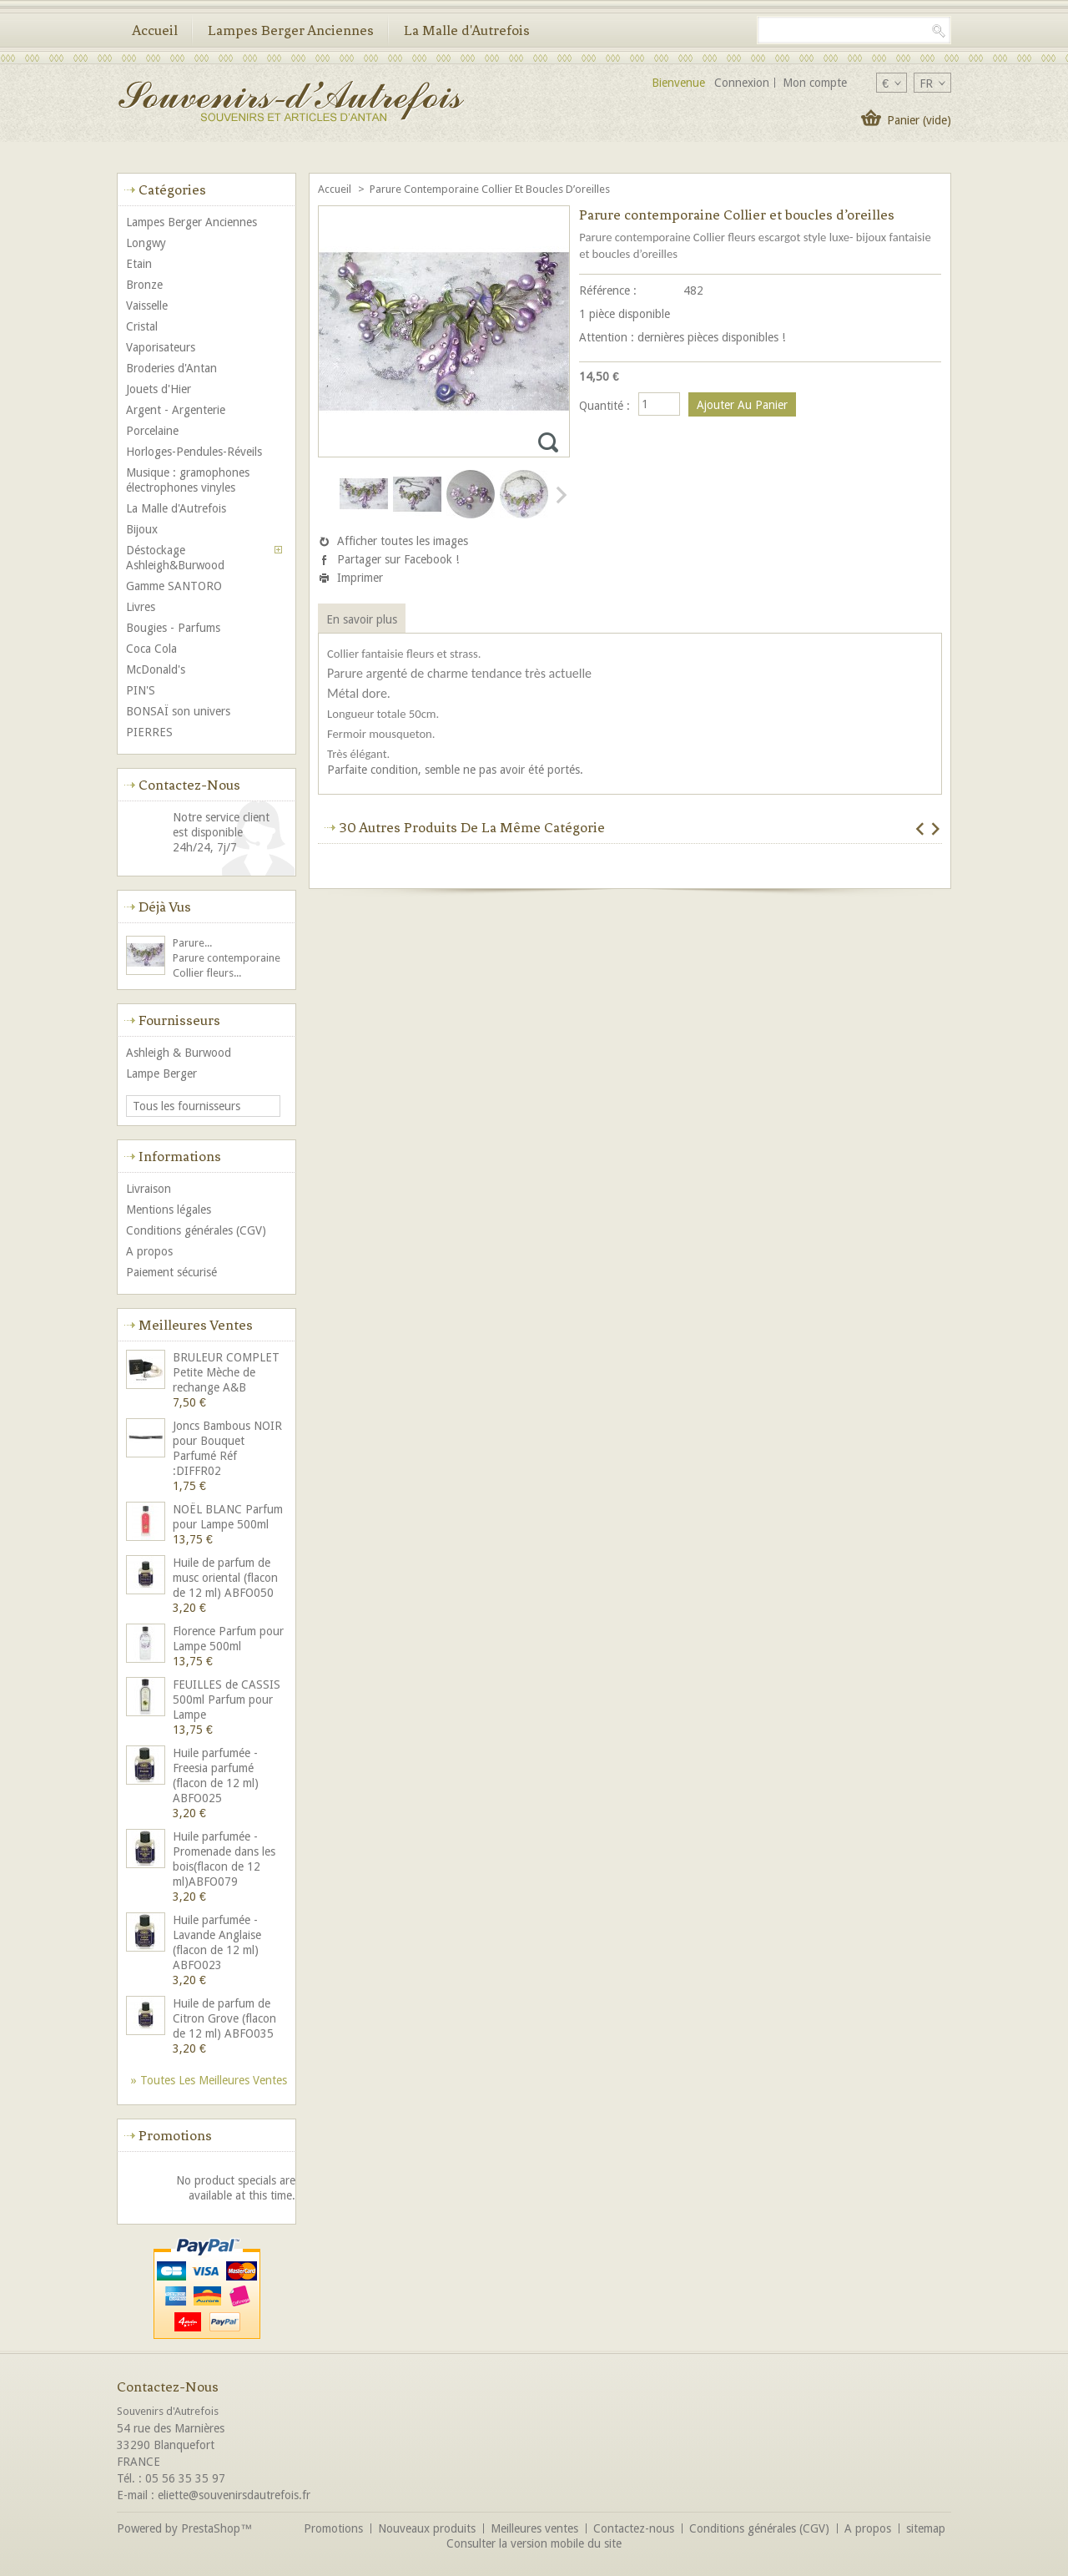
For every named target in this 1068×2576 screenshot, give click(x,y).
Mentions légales (168, 1209)
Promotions (175, 2135)
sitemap (925, 2528)
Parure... (192, 943)
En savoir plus (361, 619)
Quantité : (604, 405)
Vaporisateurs (160, 347)
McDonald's (155, 669)
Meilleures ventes (196, 1324)
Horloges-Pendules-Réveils (194, 451)
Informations (180, 1156)
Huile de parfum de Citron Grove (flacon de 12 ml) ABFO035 (224, 2018)
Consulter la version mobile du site (534, 2543)
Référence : (608, 290)
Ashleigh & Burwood (178, 1052)
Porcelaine (152, 430)
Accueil (155, 30)
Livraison (148, 1188)
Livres (140, 607)
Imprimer (360, 577)
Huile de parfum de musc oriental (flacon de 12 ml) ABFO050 (225, 1577)
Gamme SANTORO (174, 586)
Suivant (560, 495)
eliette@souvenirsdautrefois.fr (234, 2495)
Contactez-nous (633, 2528)
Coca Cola (151, 648)
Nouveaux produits (427, 2528)
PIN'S (140, 690)
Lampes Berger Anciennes (291, 30)
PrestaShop (210, 2528)
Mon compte (815, 82)
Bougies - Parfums (173, 627)
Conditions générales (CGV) (196, 1230)
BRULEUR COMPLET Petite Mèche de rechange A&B (226, 1372)
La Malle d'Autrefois (467, 30)
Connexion (741, 82)
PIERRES (149, 732)
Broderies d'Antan (171, 368)
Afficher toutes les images (402, 541)
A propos (149, 1251)
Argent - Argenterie (175, 410)
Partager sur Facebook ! (398, 559)
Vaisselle (147, 305)
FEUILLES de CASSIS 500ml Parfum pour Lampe (226, 1699)
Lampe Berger (161, 1073)
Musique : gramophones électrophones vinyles (187, 480)
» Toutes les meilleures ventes (209, 2080)
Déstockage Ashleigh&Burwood (175, 557)
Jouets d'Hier (158, 389)
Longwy (146, 243)
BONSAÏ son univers (178, 711)
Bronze (144, 284)
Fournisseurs (179, 1020)
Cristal (142, 326)
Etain (139, 263)
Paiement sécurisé (171, 1272)
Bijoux (142, 529)
